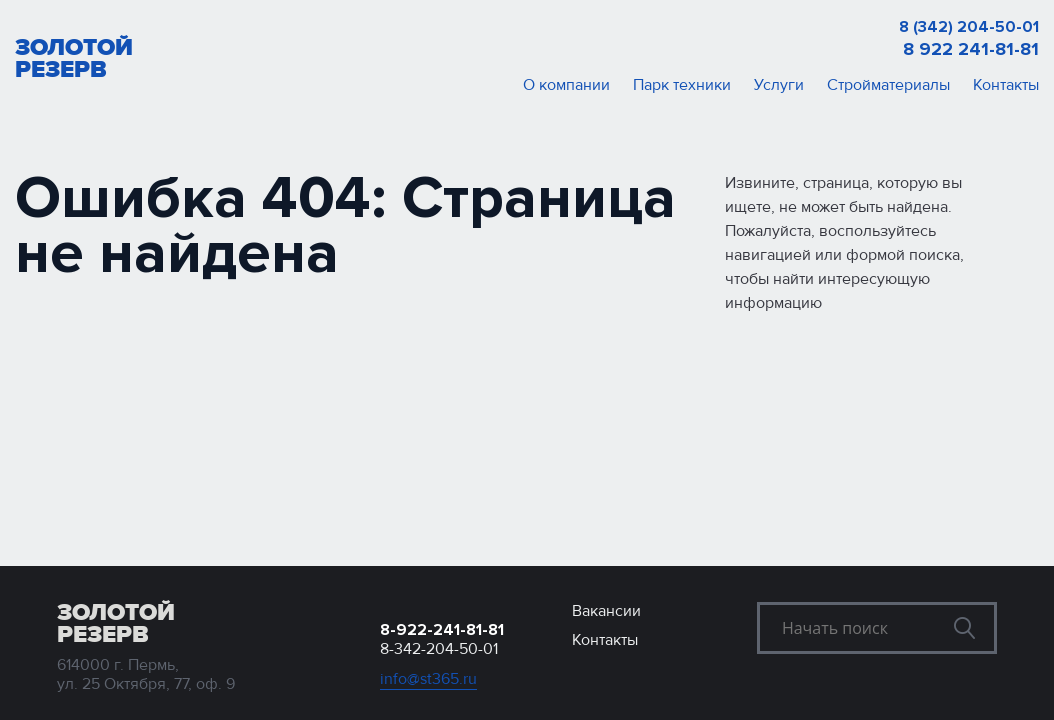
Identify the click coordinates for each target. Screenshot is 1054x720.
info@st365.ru (428, 679)
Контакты (1006, 85)
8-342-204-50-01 (439, 649)
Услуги (779, 85)
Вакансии (606, 611)
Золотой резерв (74, 59)
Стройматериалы (888, 85)
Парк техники (682, 85)
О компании (566, 85)
